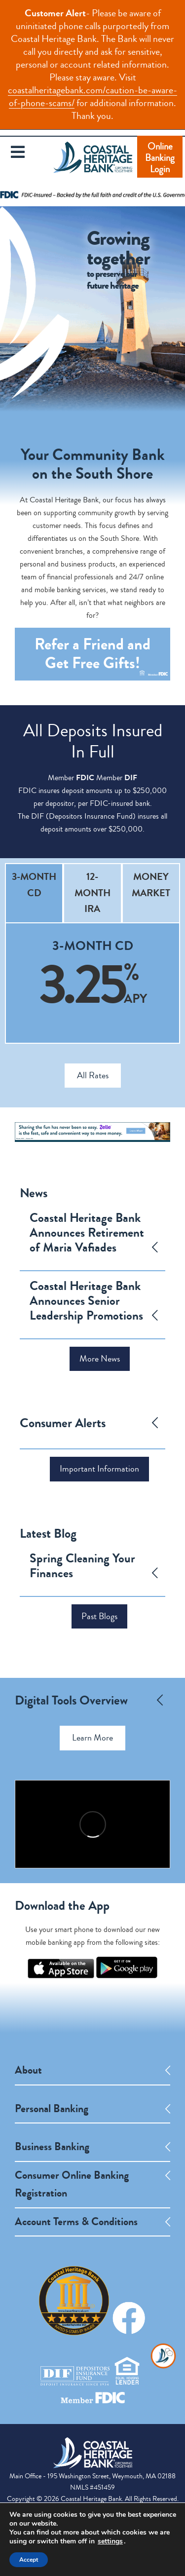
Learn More (92, 1737)
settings (110, 2541)
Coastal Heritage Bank (92, 164)
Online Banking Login (160, 158)
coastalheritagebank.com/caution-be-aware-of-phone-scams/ (92, 96)
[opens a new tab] (61, 1975)
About (28, 2070)
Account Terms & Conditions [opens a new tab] (76, 2222)
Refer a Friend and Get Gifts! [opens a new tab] (101, 657)
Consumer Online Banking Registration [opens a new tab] (72, 2184)
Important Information (99, 1468)
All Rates (93, 1075)
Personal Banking (51, 2109)
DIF (130, 777)
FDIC (85, 777)
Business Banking (52, 2147)
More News (99, 1358)
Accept (28, 2560)
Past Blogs (99, 1616)
